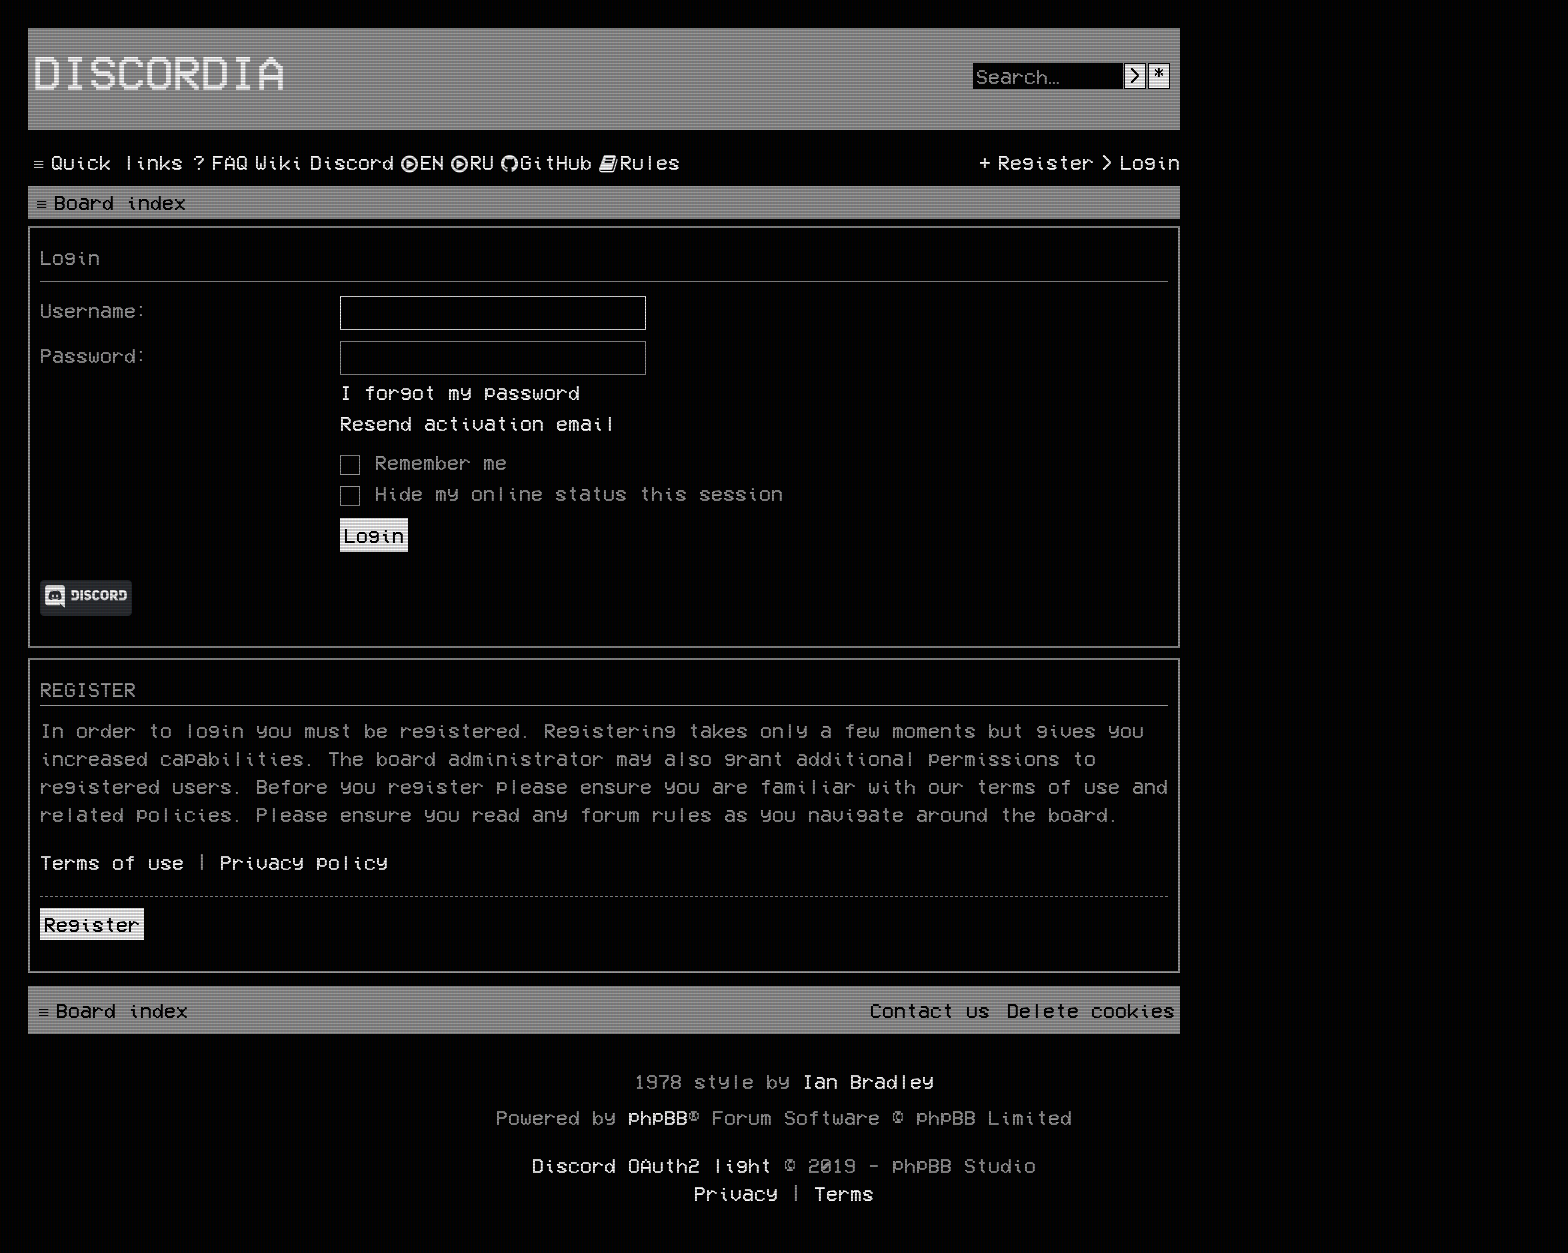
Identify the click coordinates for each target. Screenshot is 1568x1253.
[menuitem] (218, 162)
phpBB (658, 1117)
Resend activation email (478, 423)
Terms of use (112, 862)
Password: (94, 355)
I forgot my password (460, 392)
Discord (86, 598)
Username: (94, 310)
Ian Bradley (868, 1081)
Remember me (423, 462)
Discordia (159, 71)
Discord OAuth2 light (652, 1165)
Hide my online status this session (561, 493)
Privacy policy (304, 862)
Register (92, 924)
